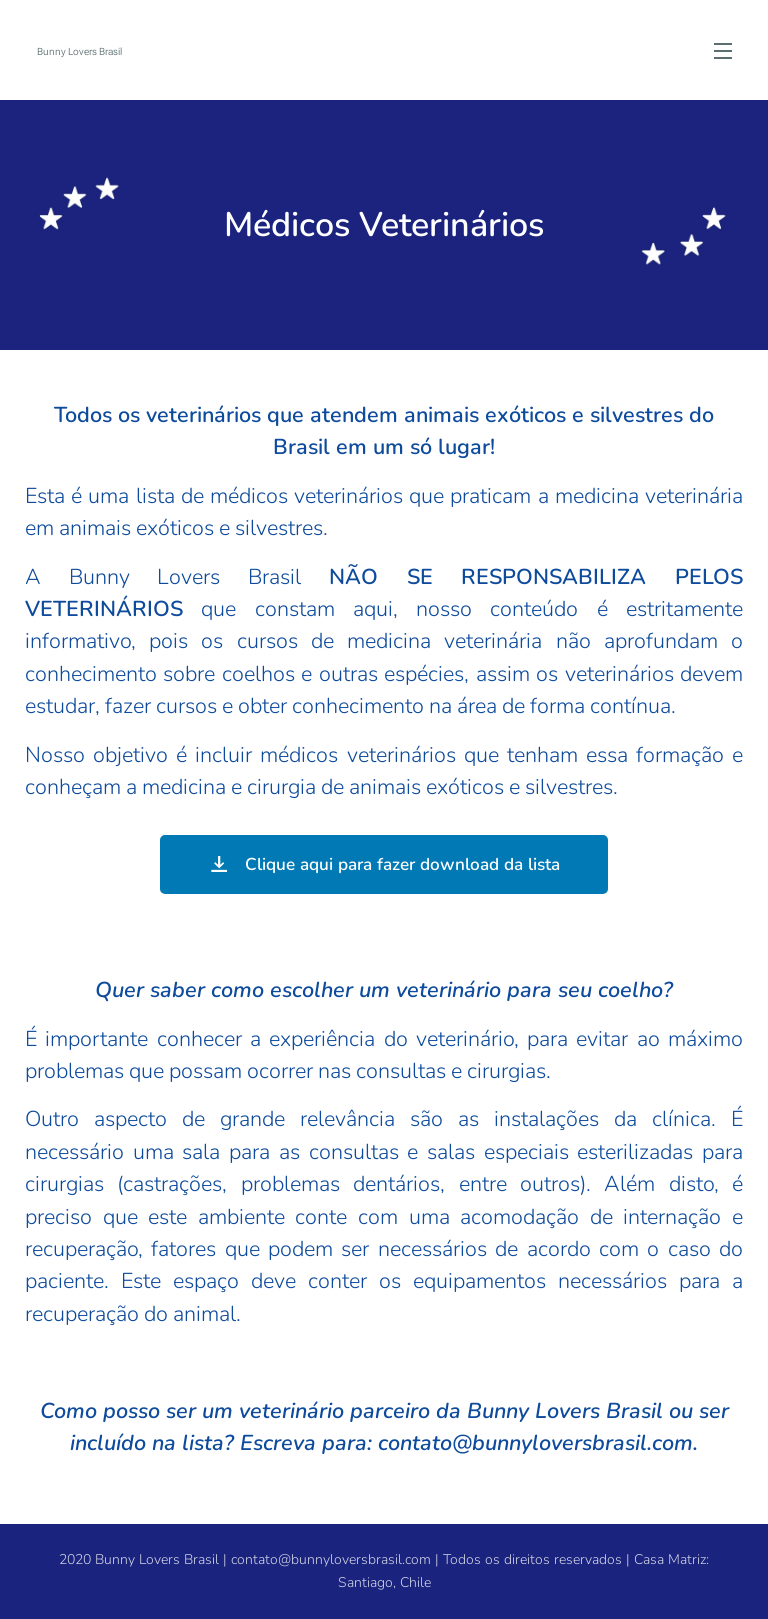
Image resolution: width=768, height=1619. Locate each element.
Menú (723, 51)
